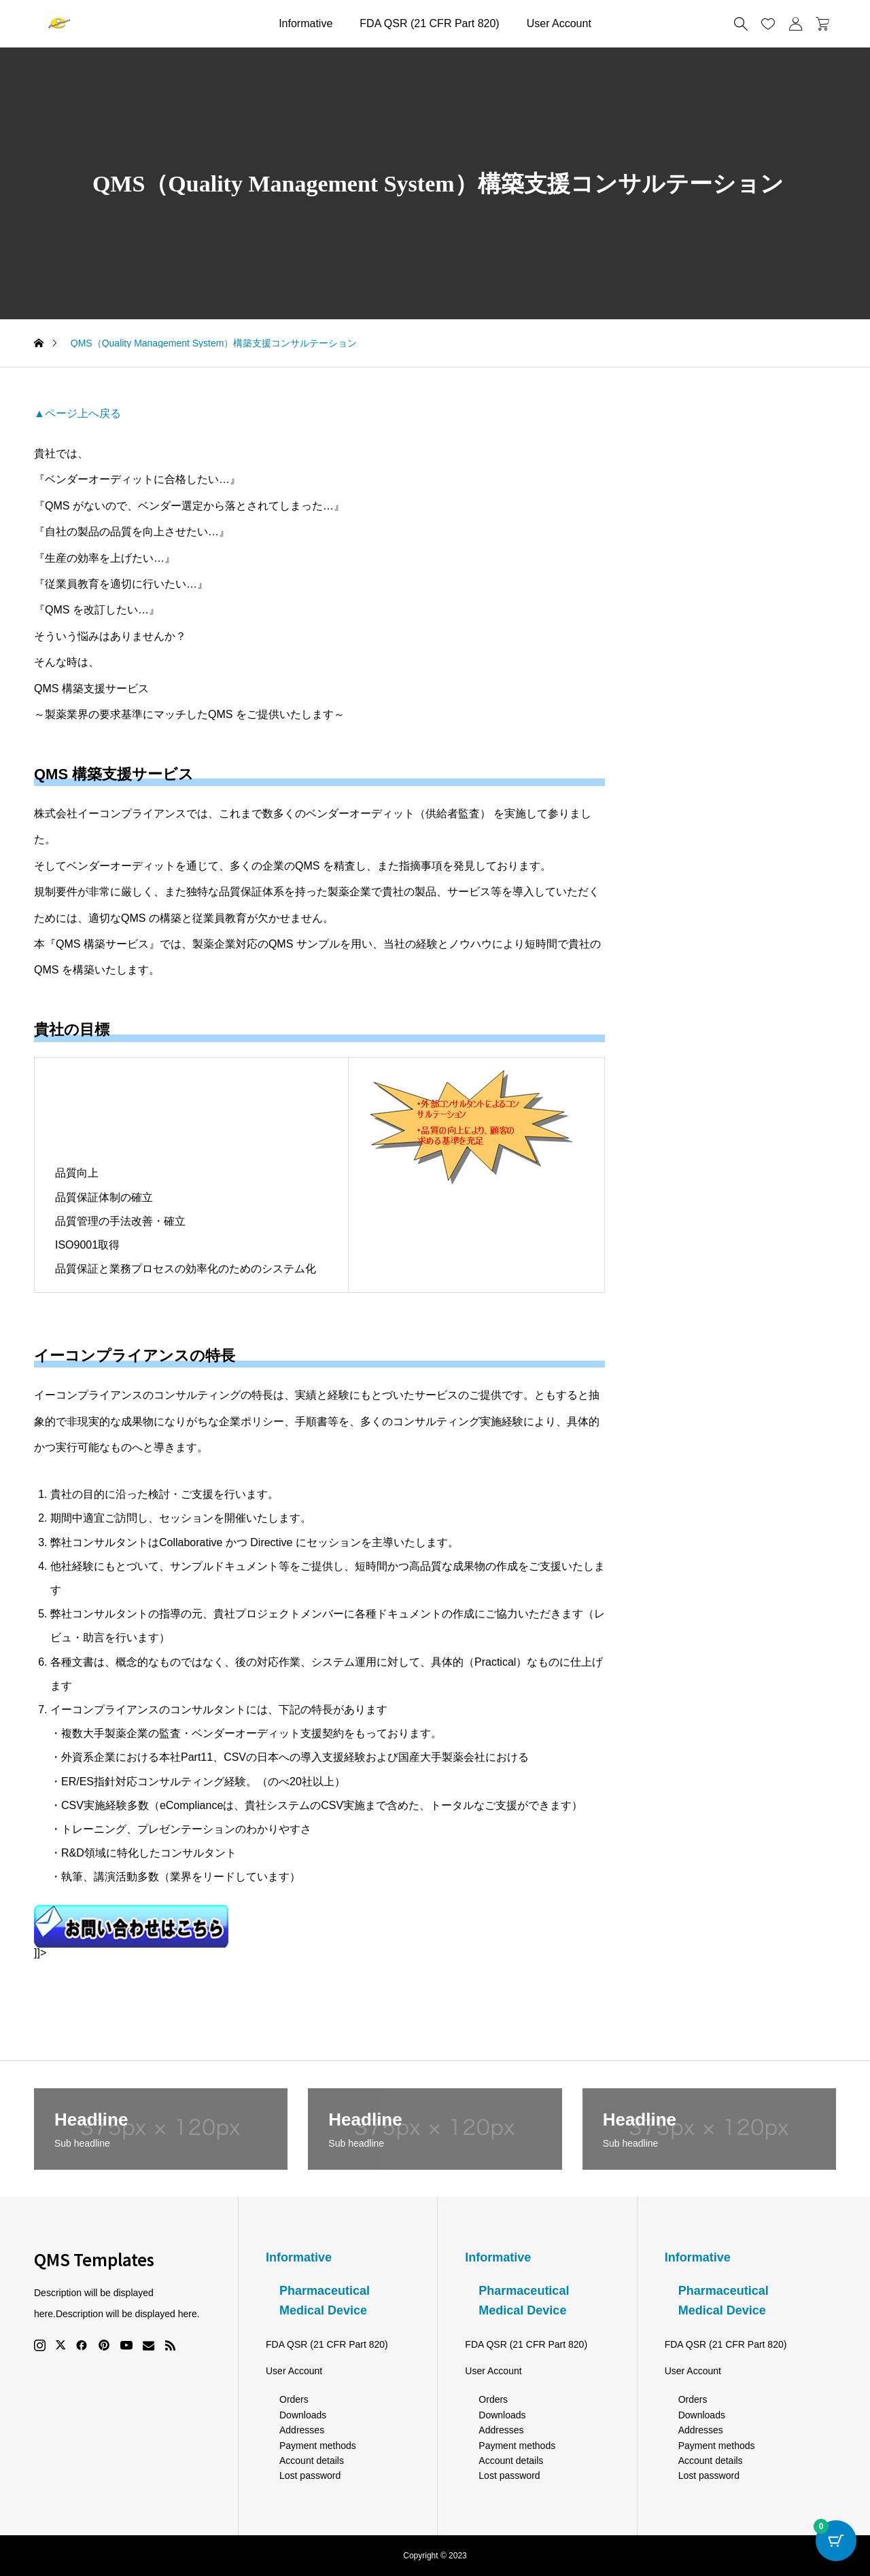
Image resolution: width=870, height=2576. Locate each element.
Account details (311, 2460)
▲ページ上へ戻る (77, 413)
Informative (305, 23)
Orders (294, 2399)
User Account (559, 23)
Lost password (310, 2475)
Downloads (302, 2415)
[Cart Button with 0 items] (836, 2542)
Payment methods (317, 2445)
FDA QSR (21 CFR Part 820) (429, 23)
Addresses (301, 2430)
